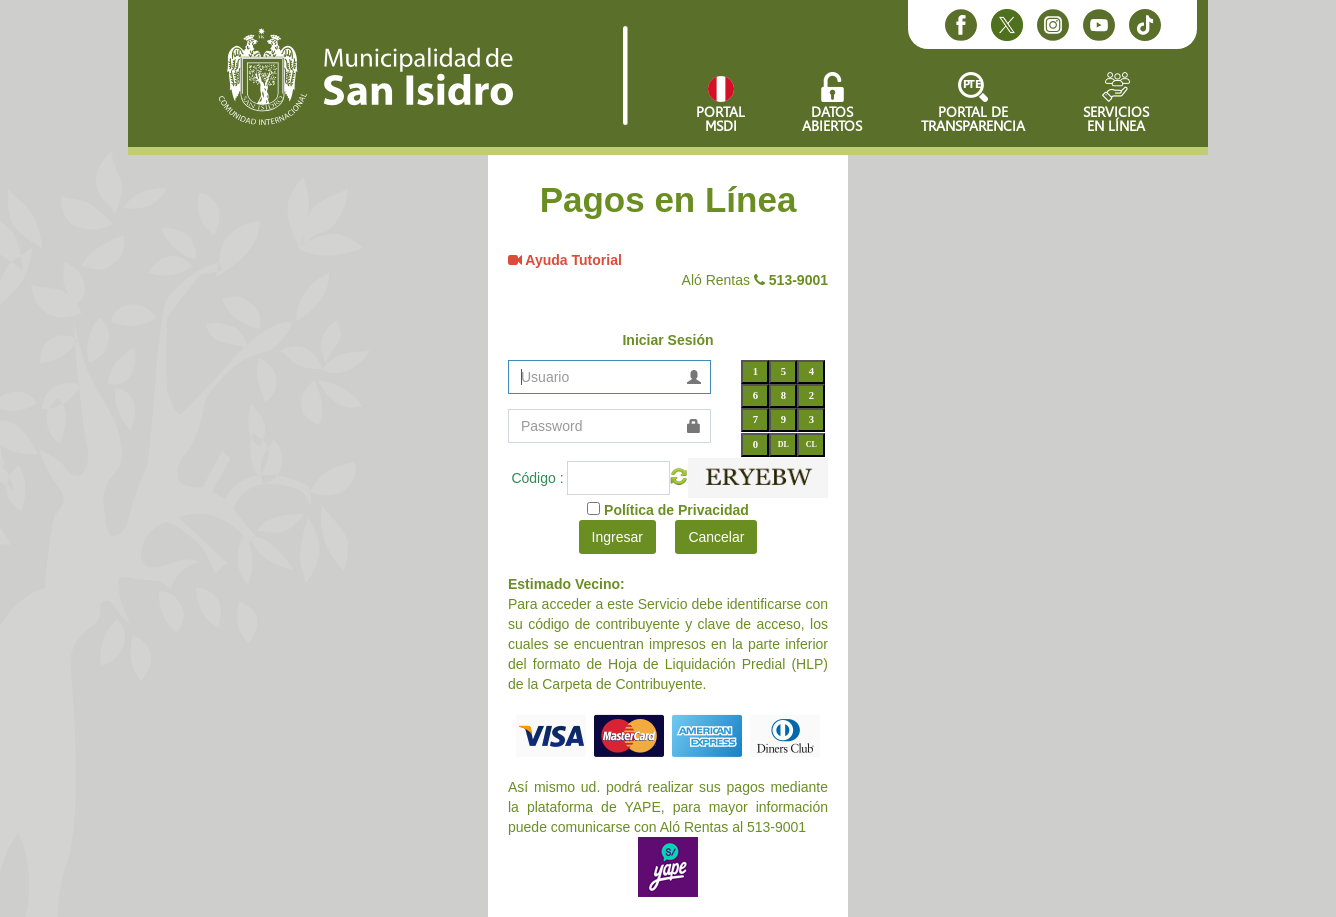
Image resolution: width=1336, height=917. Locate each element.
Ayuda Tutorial (572, 260)
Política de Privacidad (676, 510)
